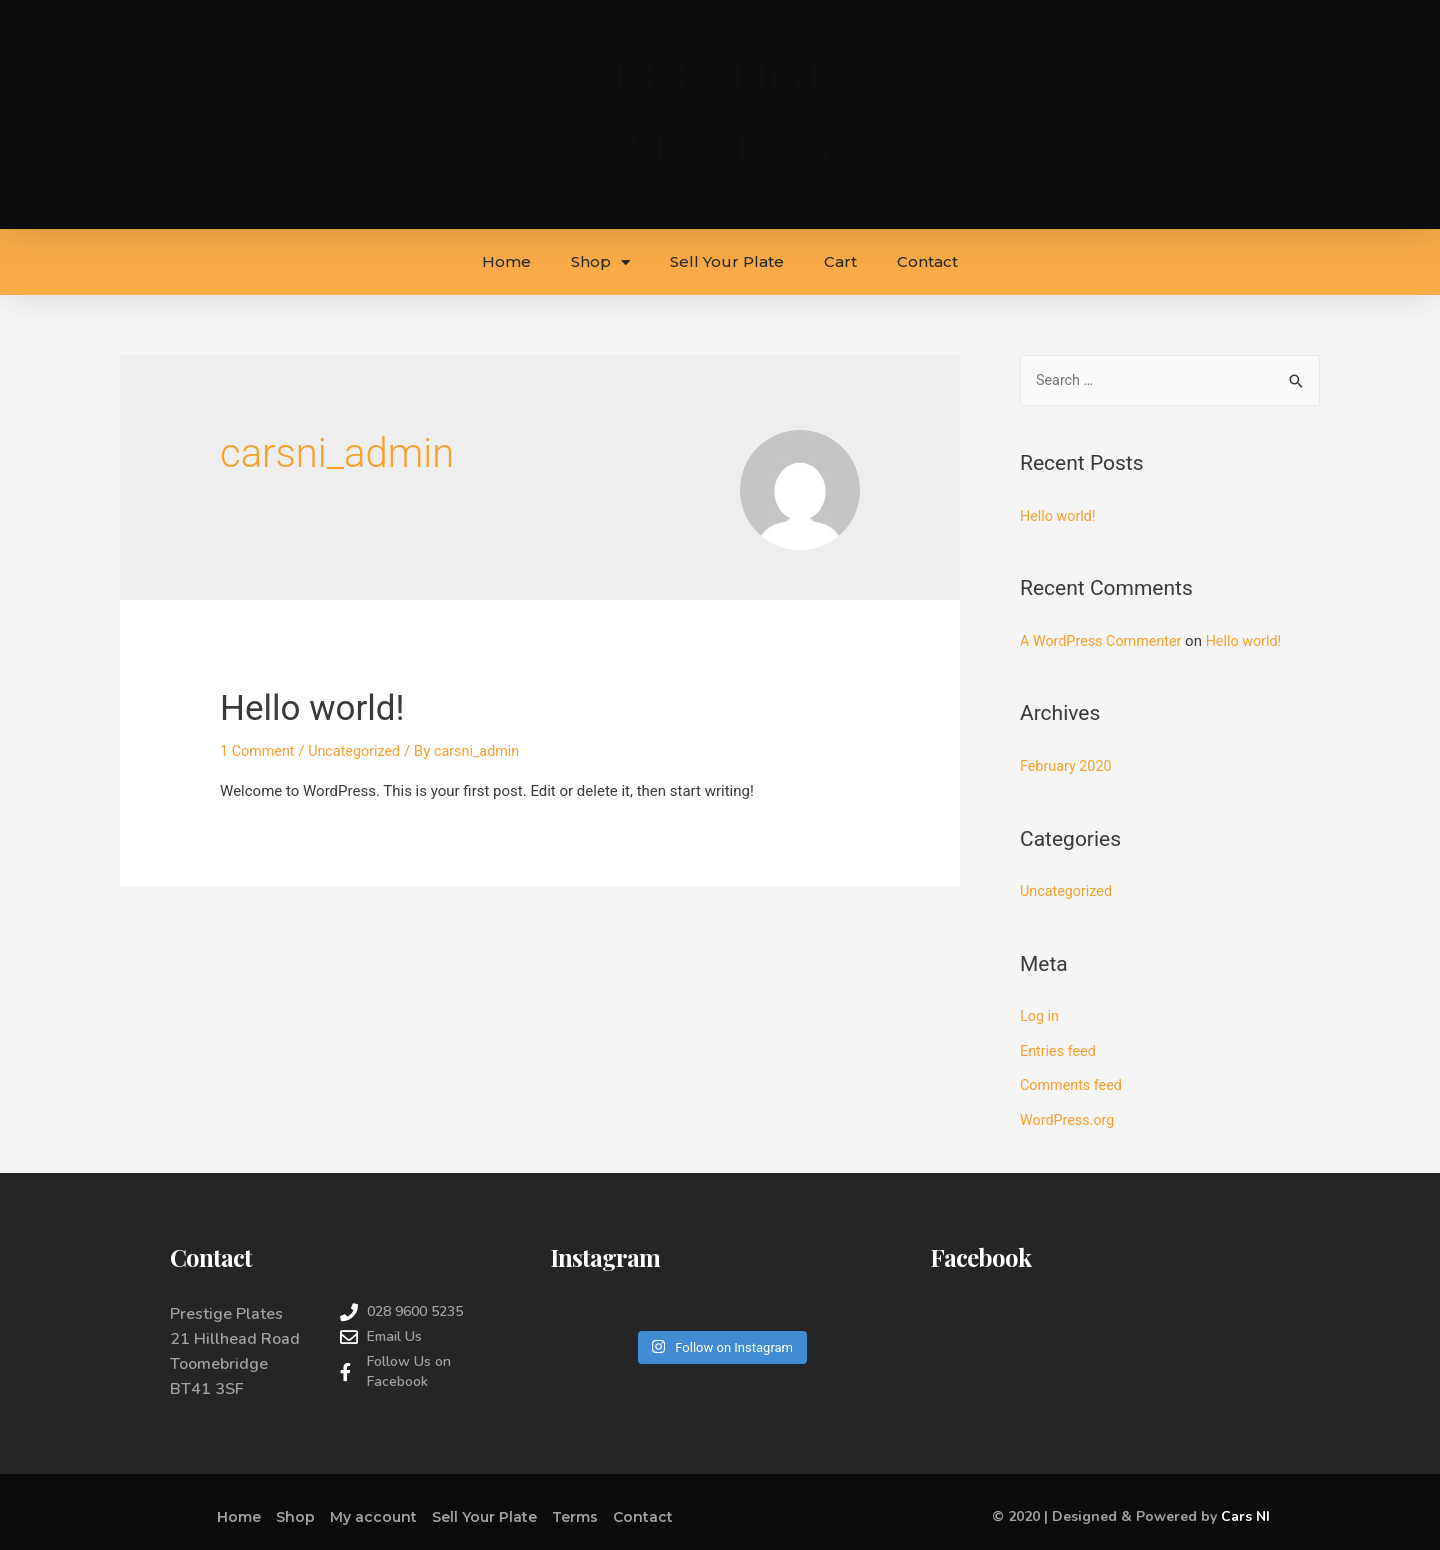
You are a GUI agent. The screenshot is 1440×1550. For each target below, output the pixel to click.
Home (506, 261)
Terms (575, 1512)
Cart (840, 261)
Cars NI (1245, 1512)
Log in (1040, 1015)
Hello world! (325, 706)
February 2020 (1068, 766)
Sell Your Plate (727, 261)
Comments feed (1073, 1082)
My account (373, 1512)
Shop (600, 262)
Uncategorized (360, 751)
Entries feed (1059, 1048)
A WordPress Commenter (1104, 641)
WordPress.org (1069, 1116)
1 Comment (259, 751)
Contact (927, 261)
